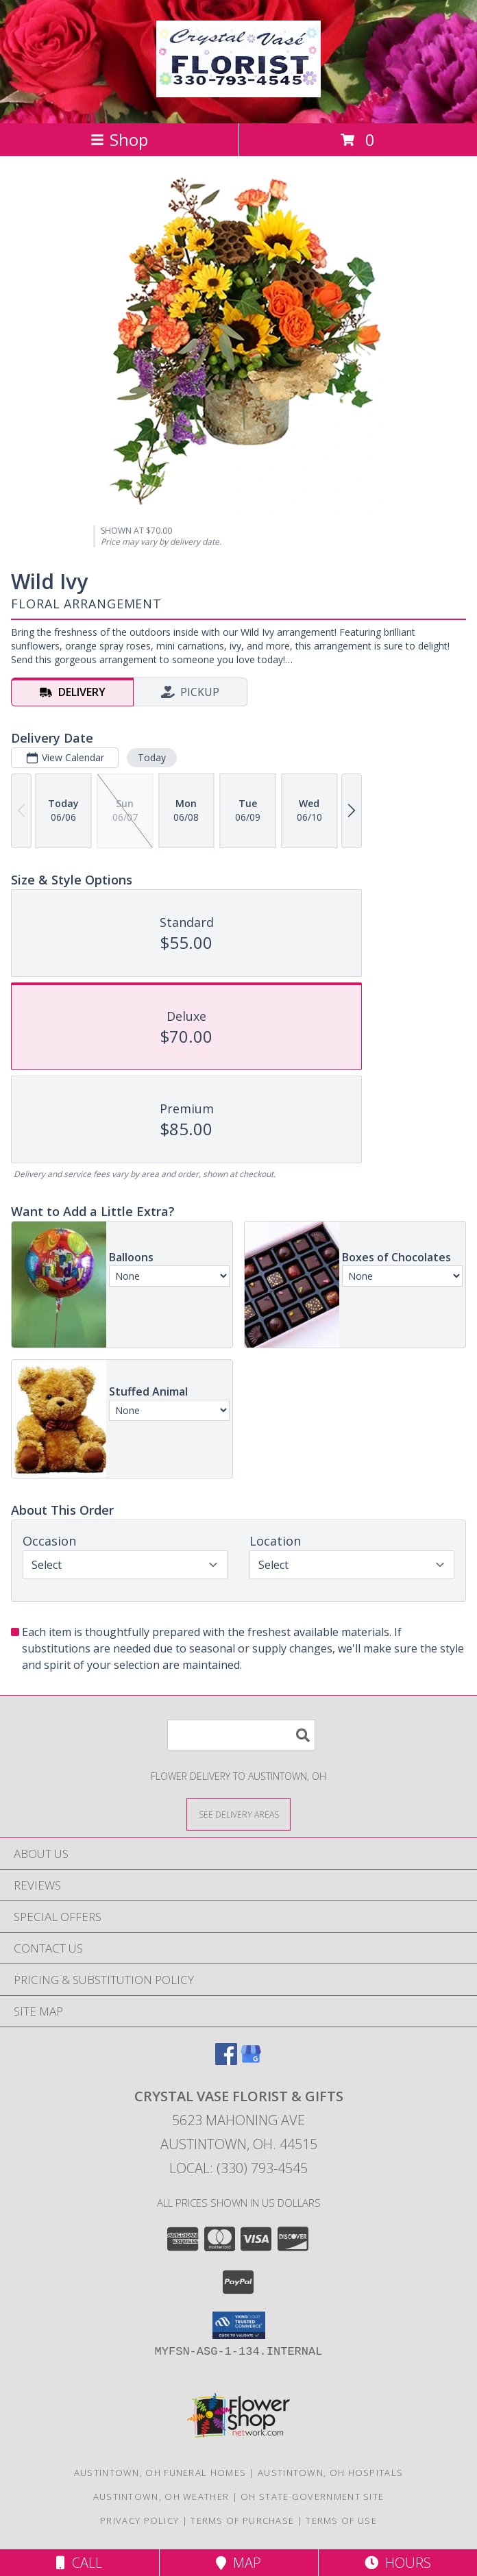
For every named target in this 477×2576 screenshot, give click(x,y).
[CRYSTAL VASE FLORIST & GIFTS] (238, 90)
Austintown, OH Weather (161, 2496)
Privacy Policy (139, 2520)
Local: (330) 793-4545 (238, 2168)
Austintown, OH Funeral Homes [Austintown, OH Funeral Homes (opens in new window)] (160, 2472)
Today (152, 757)
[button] (238, 2325)
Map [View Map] (238, 2562)
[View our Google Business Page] (251, 2060)
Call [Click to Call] (79, 2562)
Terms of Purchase (242, 2520)
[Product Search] (241, 1735)
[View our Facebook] (226, 2060)
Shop (119, 139)
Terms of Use (341, 2520)
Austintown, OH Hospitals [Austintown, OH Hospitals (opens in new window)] (330, 2472)
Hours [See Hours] (398, 2562)
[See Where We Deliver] (238, 1813)
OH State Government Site (312, 2496)
